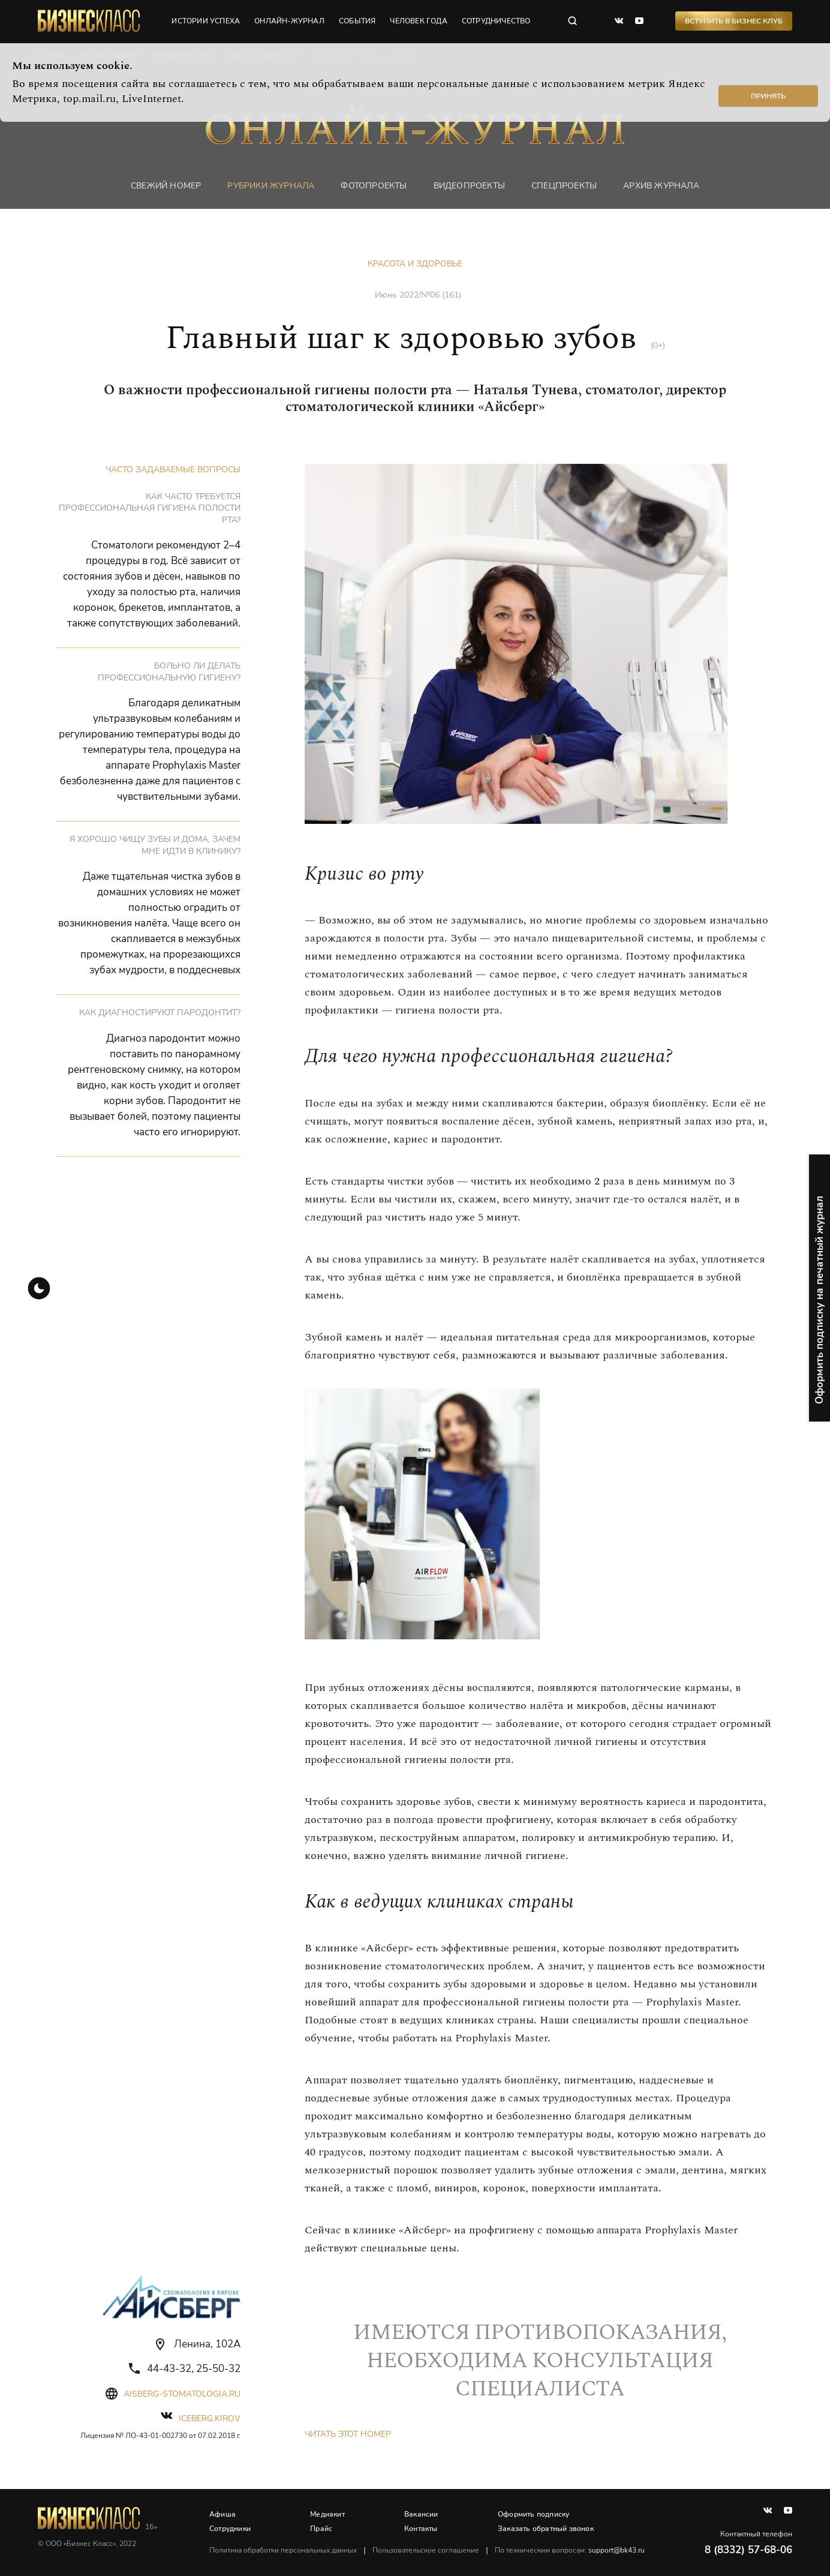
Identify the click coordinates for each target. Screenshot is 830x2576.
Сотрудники (230, 2528)
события (357, 21)
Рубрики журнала (270, 185)
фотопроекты (374, 185)
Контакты (421, 2528)
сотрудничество (496, 21)
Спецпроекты (564, 185)
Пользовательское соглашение (425, 2550)
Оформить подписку (533, 2514)
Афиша (222, 2514)
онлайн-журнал (289, 21)
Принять (768, 96)
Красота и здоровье (415, 263)
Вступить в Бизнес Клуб (734, 21)
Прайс (321, 2528)
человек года (418, 21)
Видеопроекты (469, 185)
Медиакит (327, 2514)
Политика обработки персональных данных (283, 2550)
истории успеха (206, 21)
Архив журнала (661, 185)
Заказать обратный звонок (546, 2528)
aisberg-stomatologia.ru (182, 2394)
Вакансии (421, 2514)
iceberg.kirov (209, 2418)
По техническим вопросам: (570, 2550)
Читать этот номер (348, 2434)
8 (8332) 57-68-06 (748, 2550)
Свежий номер (166, 185)
